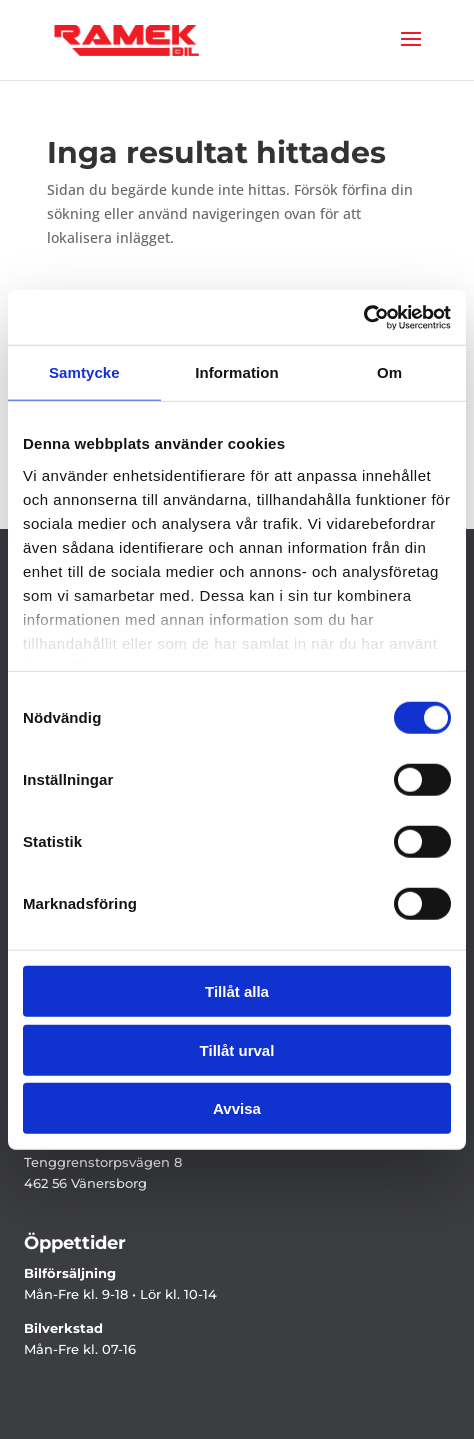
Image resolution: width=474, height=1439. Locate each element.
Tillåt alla (237, 991)
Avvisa (237, 1108)
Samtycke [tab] (84, 372)
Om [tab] (389, 372)
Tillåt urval (237, 1049)
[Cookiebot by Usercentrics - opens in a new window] (363, 317)
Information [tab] (237, 372)
